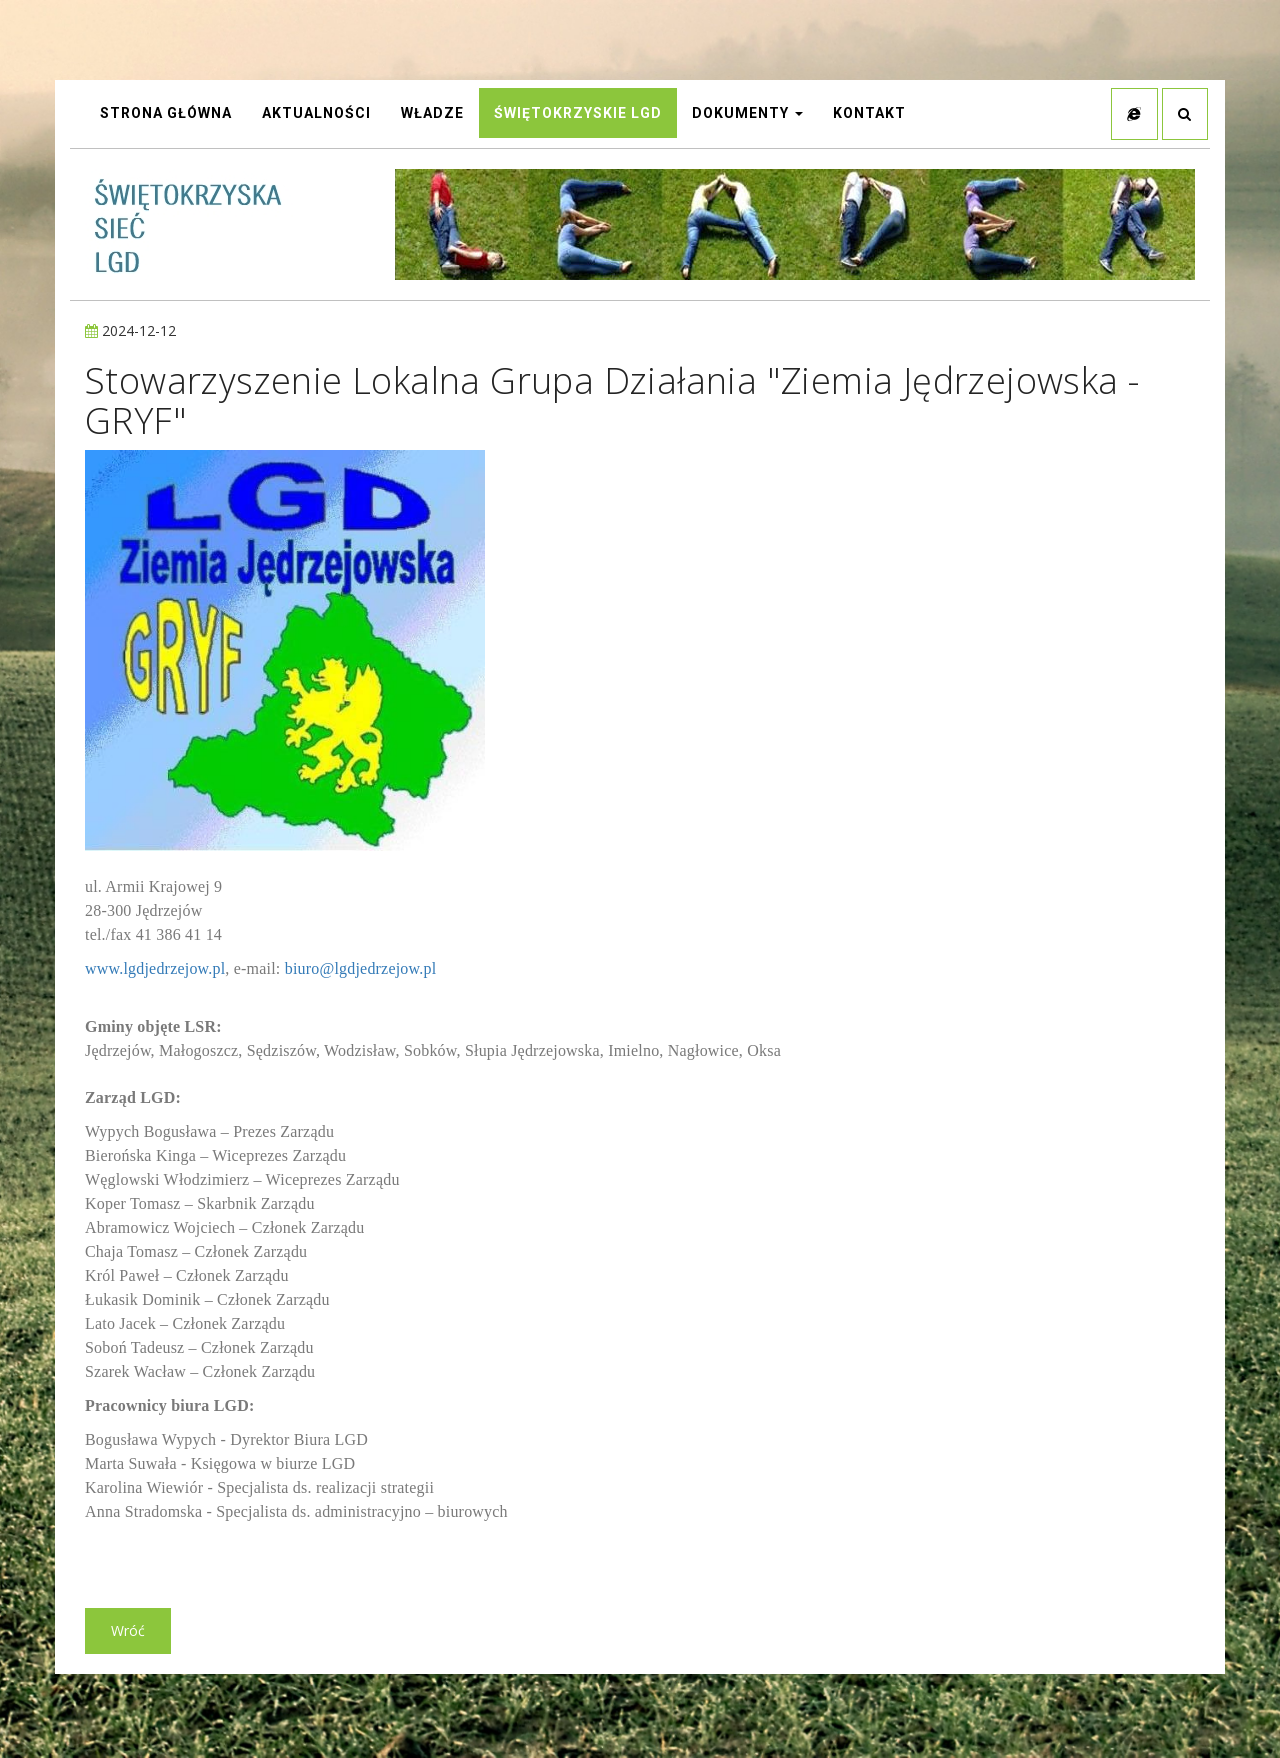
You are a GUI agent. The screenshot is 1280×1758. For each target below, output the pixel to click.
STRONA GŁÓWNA (166, 115)
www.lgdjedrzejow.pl (155, 972)
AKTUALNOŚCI (316, 115)
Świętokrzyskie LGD (578, 115)
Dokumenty (747, 115)
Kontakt (869, 115)
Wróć (128, 1634)
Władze (432, 115)
